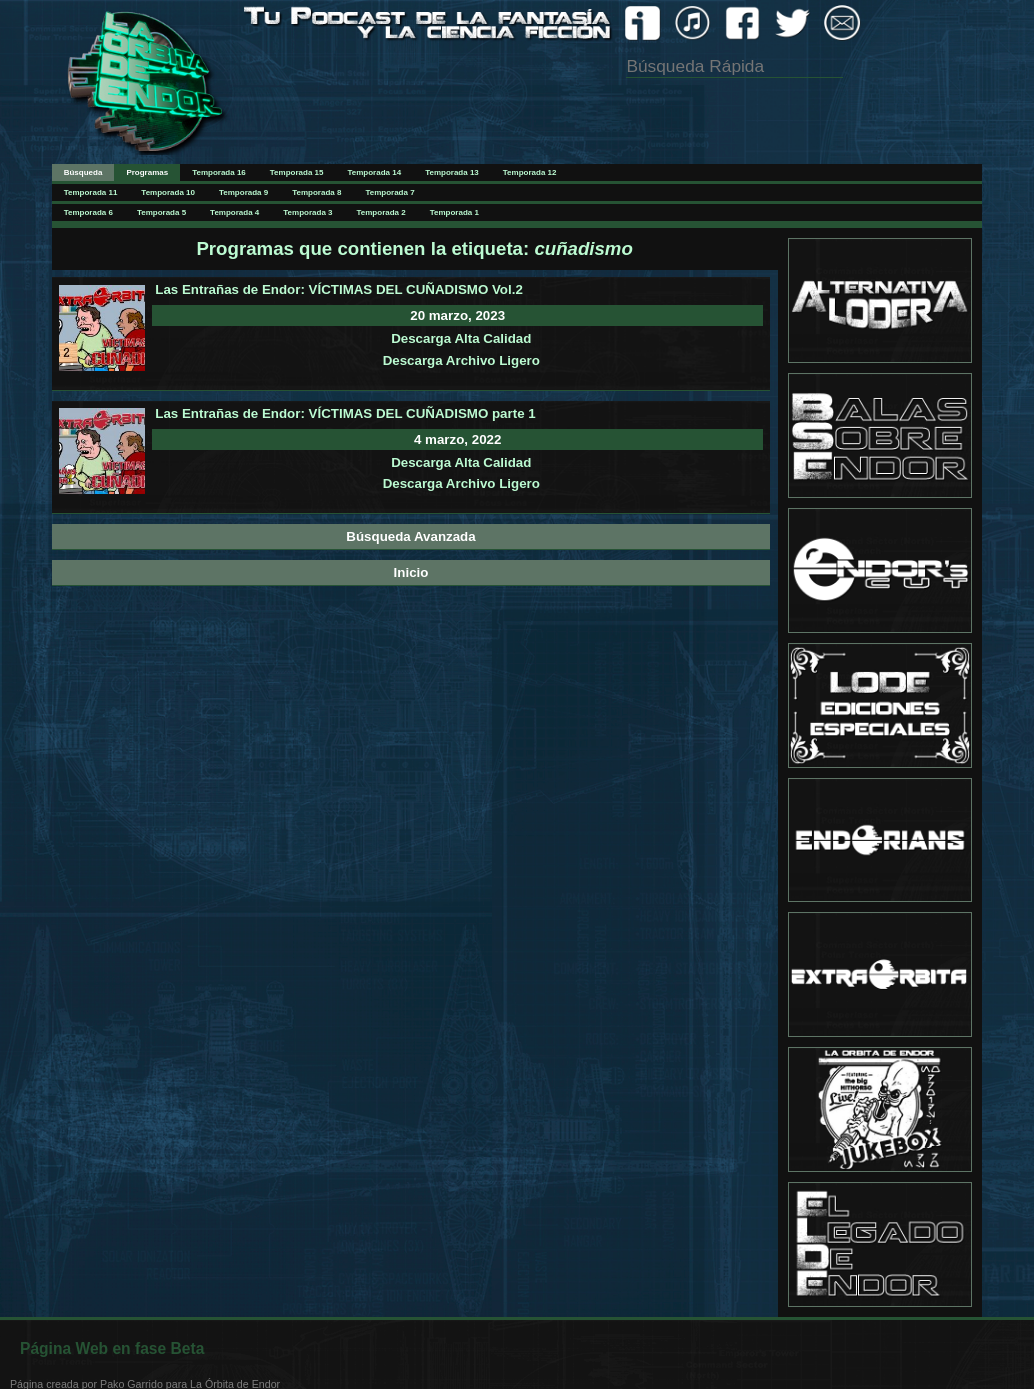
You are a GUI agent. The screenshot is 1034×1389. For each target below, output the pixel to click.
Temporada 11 (91, 192)
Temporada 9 (243, 192)
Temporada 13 (452, 172)
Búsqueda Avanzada (410, 536)
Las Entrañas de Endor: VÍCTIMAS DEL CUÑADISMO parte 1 (345, 413)
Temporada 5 (161, 212)
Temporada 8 (316, 192)
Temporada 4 (234, 212)
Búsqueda (83, 172)
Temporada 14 (374, 172)
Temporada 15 (297, 172)
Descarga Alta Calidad (461, 338)
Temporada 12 (530, 172)
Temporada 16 (219, 172)
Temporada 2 (381, 212)
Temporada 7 (389, 192)
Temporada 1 (454, 212)
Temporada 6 (88, 212)
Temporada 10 (168, 192)
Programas (147, 172)
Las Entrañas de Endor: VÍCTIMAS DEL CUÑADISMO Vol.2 (339, 289)
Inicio (411, 572)
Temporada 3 (307, 212)
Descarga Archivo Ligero (461, 360)
